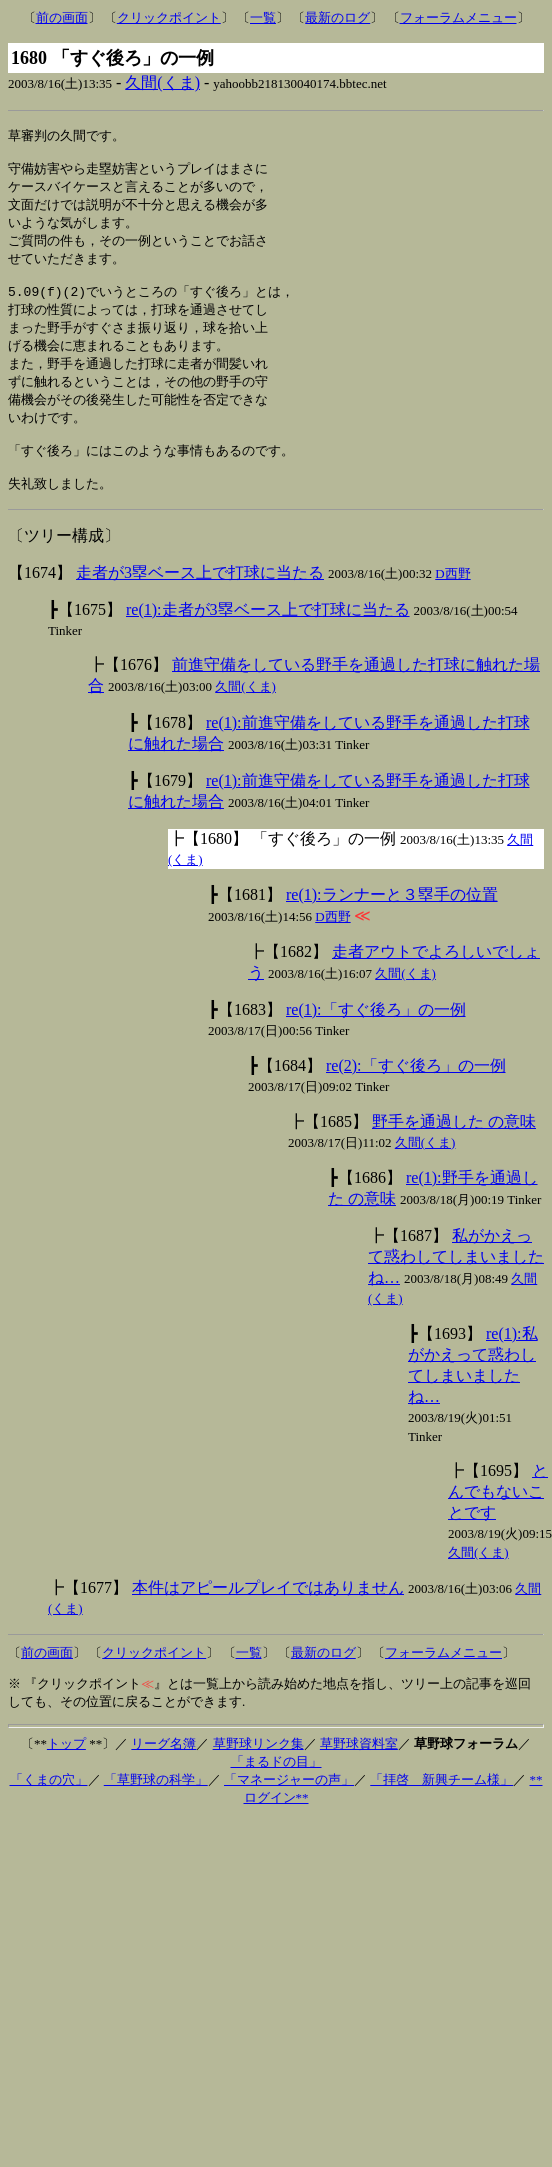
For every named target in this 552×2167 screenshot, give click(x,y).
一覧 (263, 17)
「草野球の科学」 (156, 1808)
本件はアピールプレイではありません (268, 1616)
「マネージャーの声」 (289, 1808)
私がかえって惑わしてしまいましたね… (456, 1285)
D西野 (452, 602)
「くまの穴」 (49, 1808)
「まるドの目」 (276, 1790)
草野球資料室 (359, 1772)
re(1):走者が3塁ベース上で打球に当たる (268, 638)
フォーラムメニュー (458, 17)
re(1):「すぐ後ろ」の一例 (376, 1038)
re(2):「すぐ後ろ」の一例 (416, 1094)
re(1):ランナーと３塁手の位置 (392, 923)
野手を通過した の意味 (454, 1150)
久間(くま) (162, 82)
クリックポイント (169, 17)
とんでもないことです (498, 1520)
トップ (66, 1772)
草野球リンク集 (258, 1772)
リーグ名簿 (163, 1772)
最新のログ (337, 17)
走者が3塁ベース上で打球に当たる (200, 601)
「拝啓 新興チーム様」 (441, 1808)
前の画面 (62, 17)
